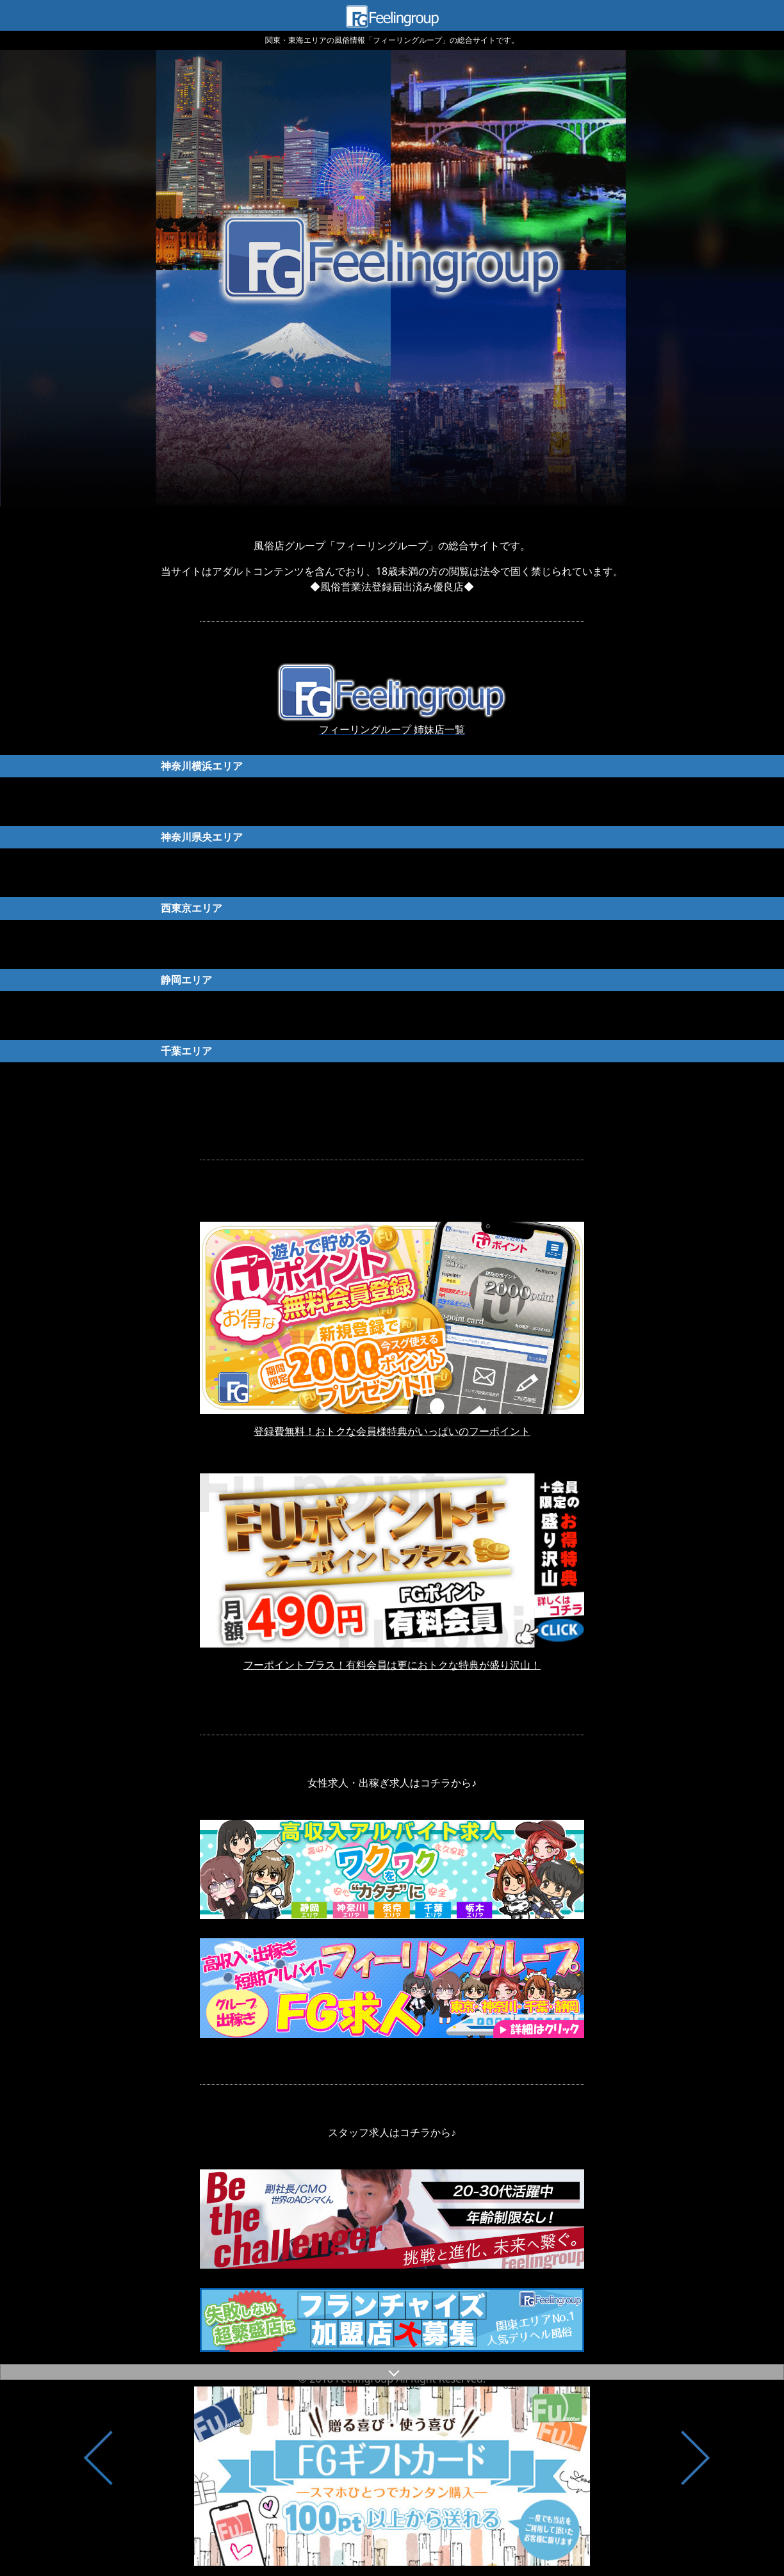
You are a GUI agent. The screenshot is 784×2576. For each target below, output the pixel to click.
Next (694, 2478)
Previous (98, 2478)
